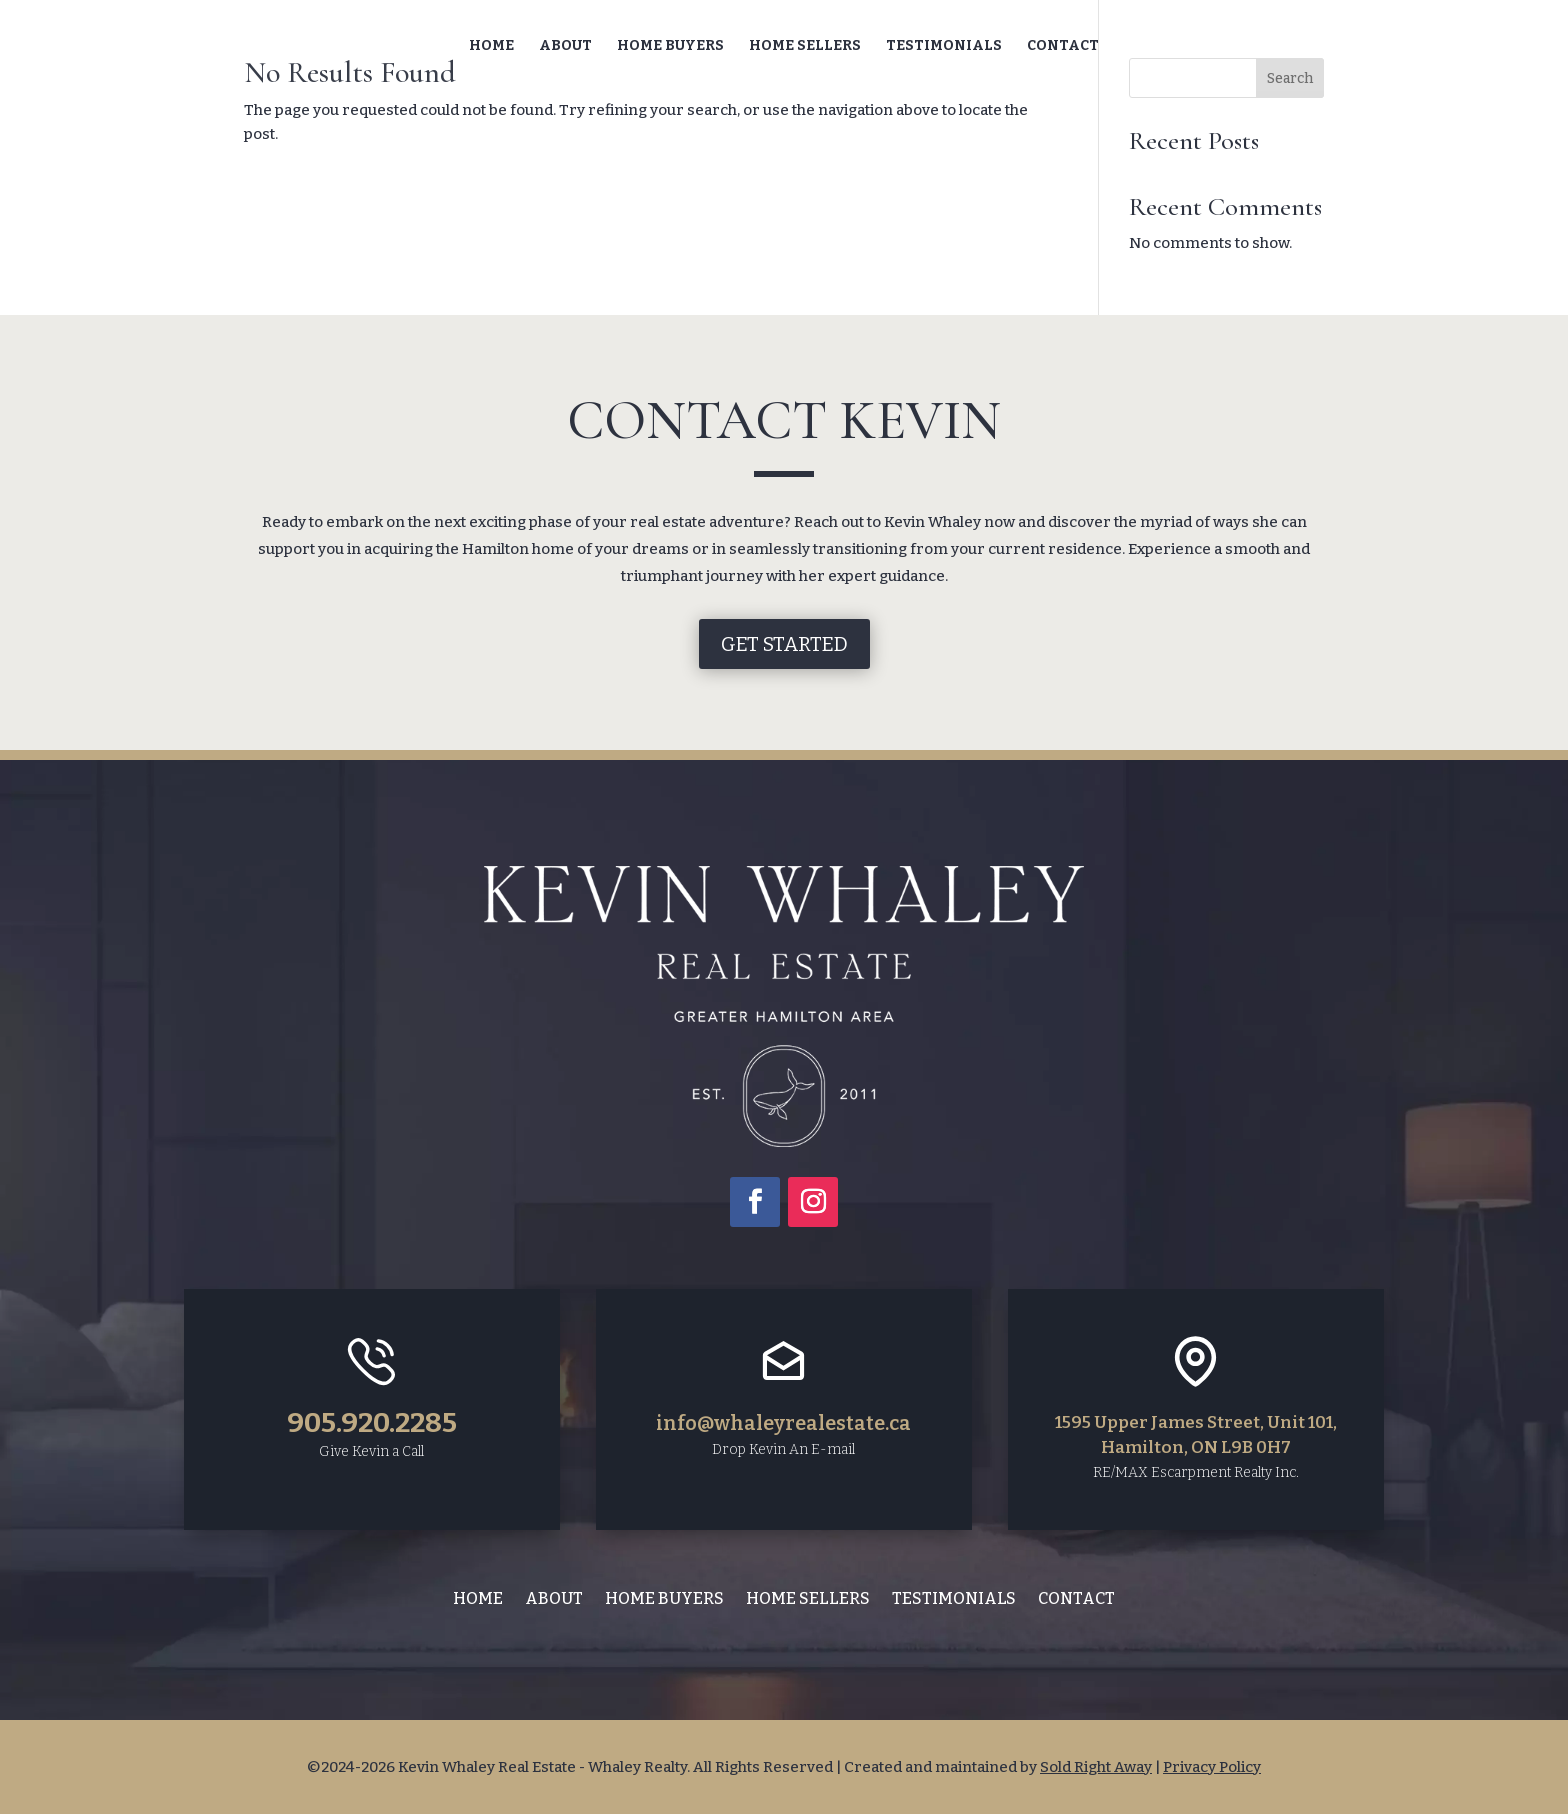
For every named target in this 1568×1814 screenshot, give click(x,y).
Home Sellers (805, 46)
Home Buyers (670, 46)
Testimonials (944, 46)
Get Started (784, 644)
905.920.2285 (372, 1422)
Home (491, 46)
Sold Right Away (1096, 1767)
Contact (1063, 46)
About (565, 46)
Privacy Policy (1212, 1767)
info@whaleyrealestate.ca (783, 1423)
